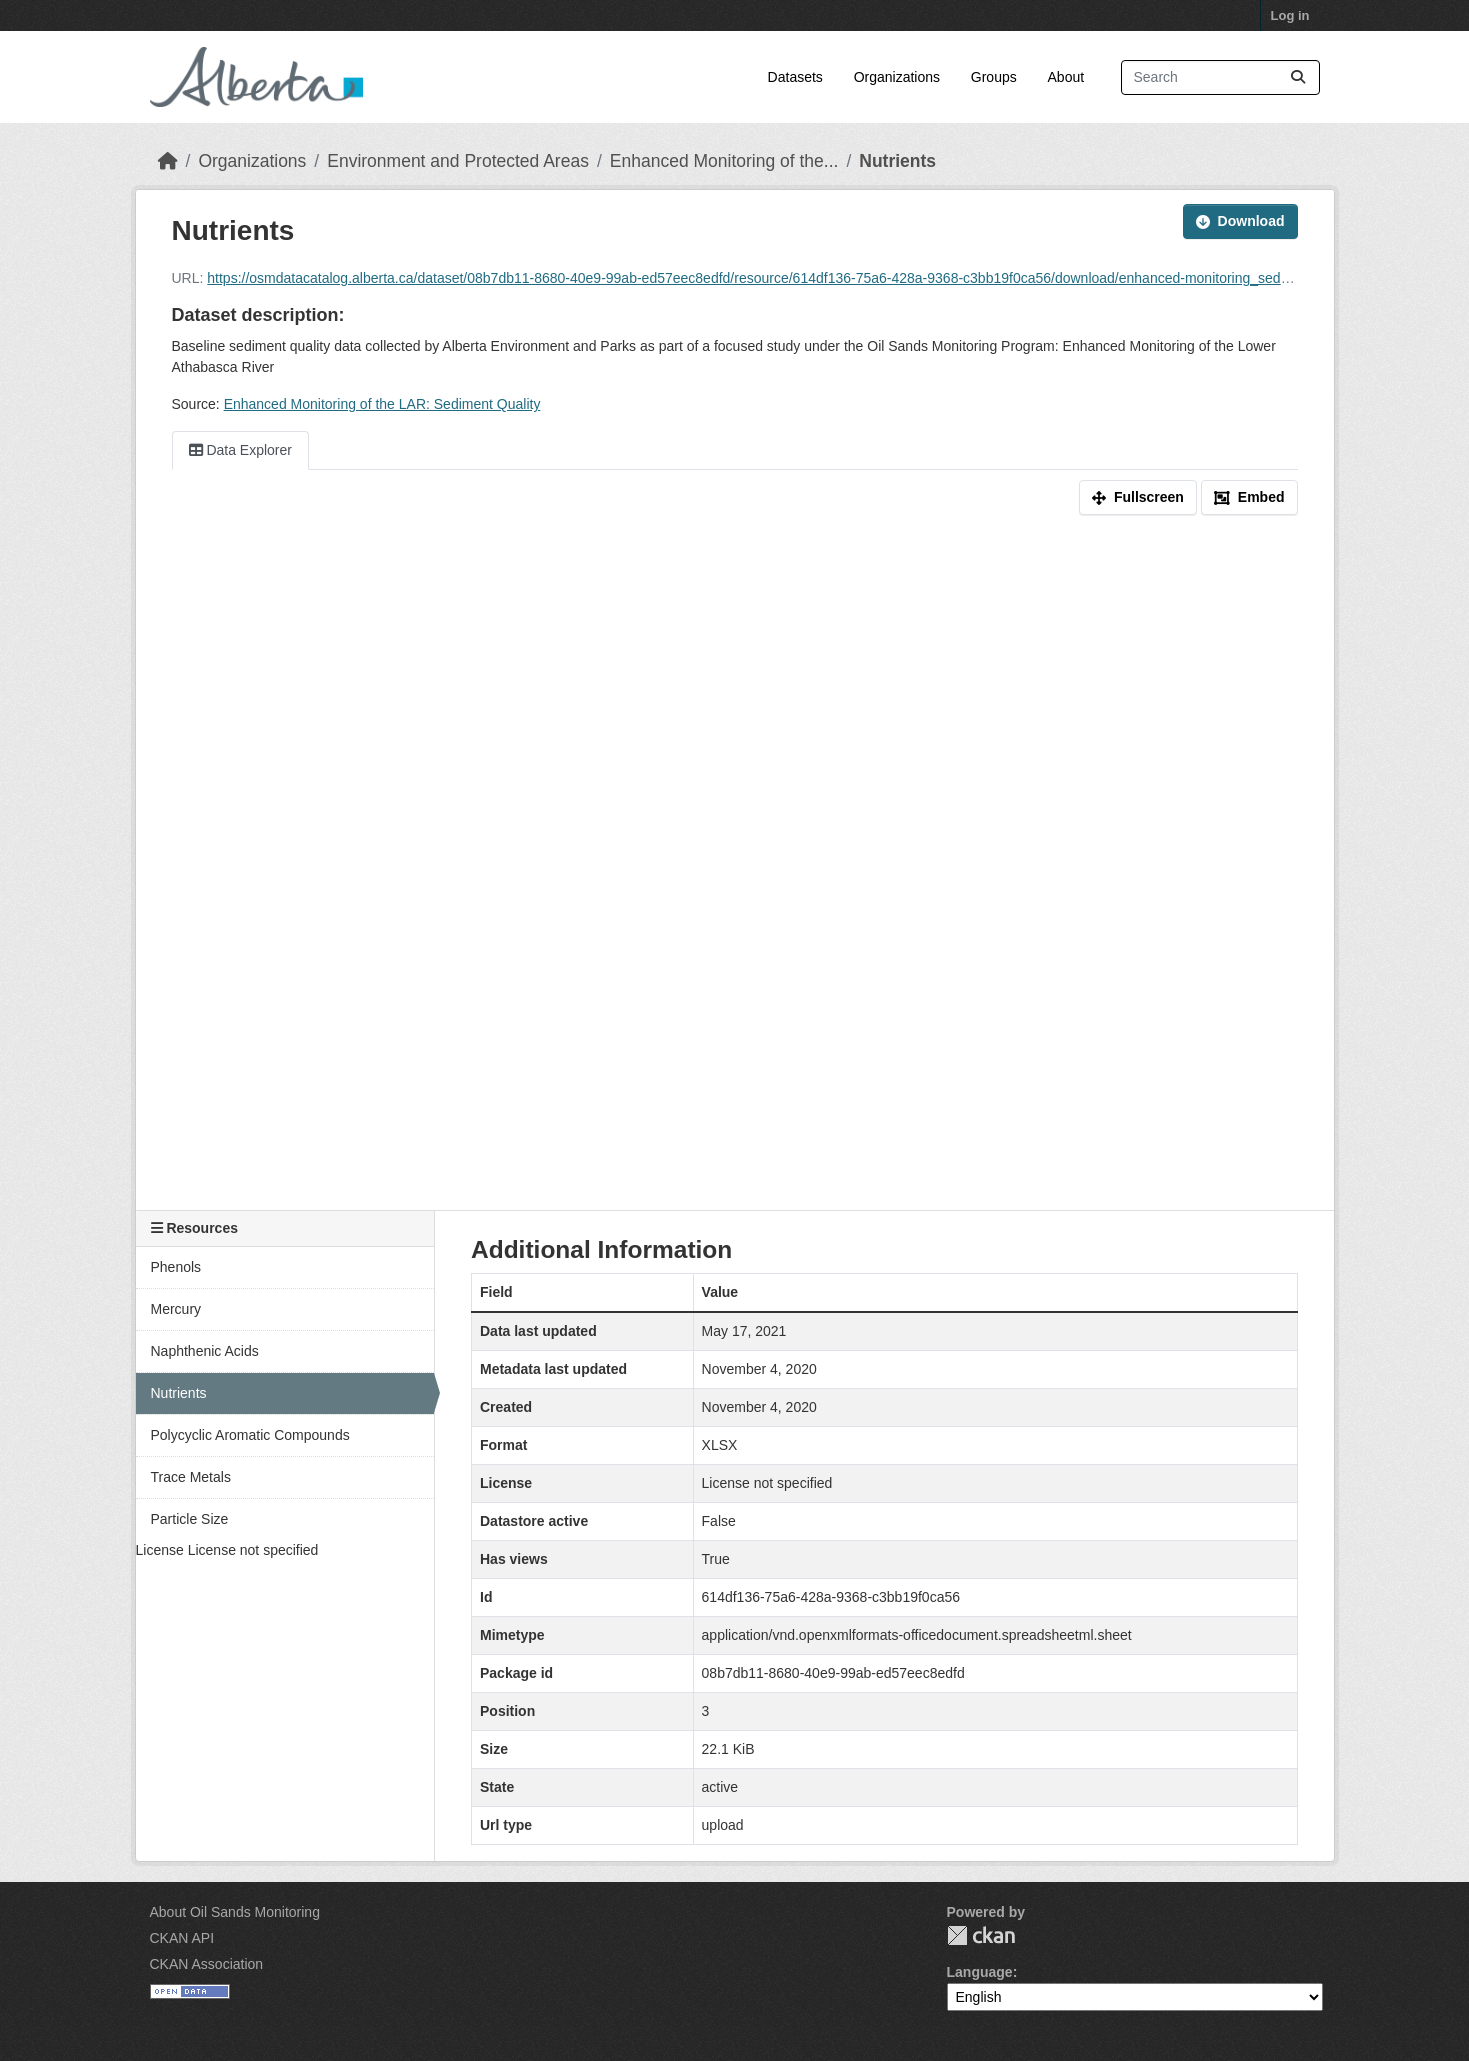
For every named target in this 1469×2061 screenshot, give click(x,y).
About (1066, 77)
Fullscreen (1138, 497)
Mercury (176, 1309)
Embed (1249, 497)
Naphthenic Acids (205, 1351)
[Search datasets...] (1220, 77)
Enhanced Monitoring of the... (724, 161)
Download (1240, 221)
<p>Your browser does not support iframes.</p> (735, 879)
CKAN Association (207, 1964)
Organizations (897, 77)
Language (980, 1972)
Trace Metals (191, 1477)
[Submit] (1298, 77)
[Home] (168, 161)
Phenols (176, 1267)
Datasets (795, 77)
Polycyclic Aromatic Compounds (250, 1435)
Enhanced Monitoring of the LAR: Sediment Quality (382, 404)
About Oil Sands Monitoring (235, 1912)
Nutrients (897, 161)
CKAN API (182, 1938)
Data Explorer (240, 450)
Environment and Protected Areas (458, 161)
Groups (994, 77)
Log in (1290, 15)
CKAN (981, 1935)
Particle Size (190, 1519)
